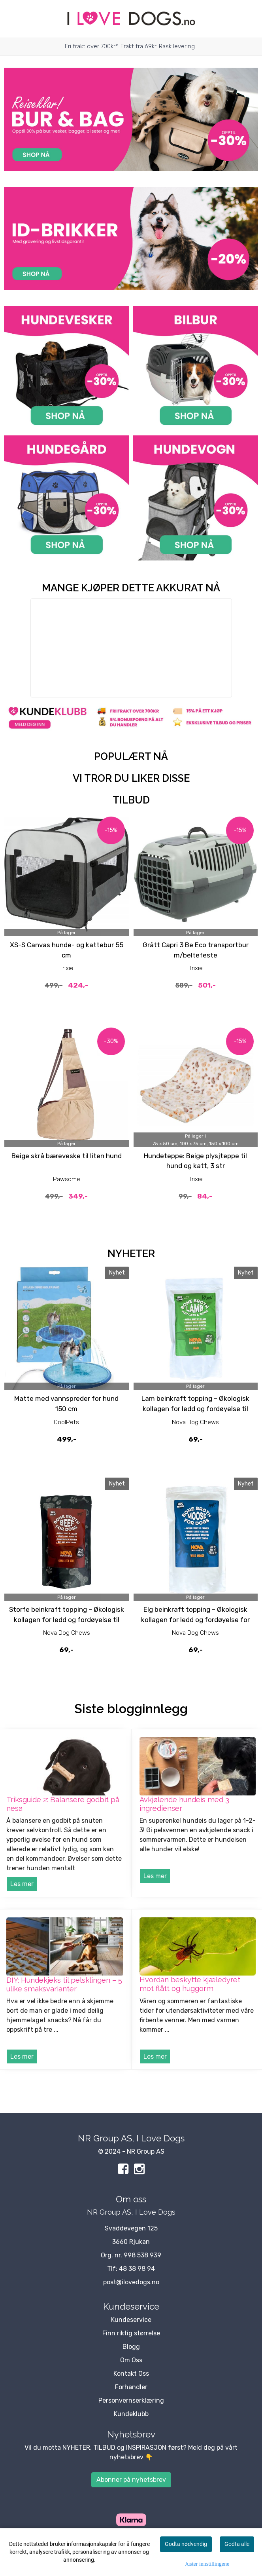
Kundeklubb (131, 2414)
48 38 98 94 (137, 2268)
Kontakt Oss (131, 2373)
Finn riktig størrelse (131, 2333)
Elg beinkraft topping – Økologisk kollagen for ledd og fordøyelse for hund (195, 1619)
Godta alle (236, 2544)
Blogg (131, 2346)
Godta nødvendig (186, 2544)
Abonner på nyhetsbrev (131, 2479)
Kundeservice (131, 2319)
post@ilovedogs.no (131, 2282)
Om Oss (131, 2360)
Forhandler (131, 2387)
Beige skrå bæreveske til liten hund (66, 1156)
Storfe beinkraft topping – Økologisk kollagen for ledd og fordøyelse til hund (66, 1619)
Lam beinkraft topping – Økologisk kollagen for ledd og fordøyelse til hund (195, 1408)
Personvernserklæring (131, 2400)
